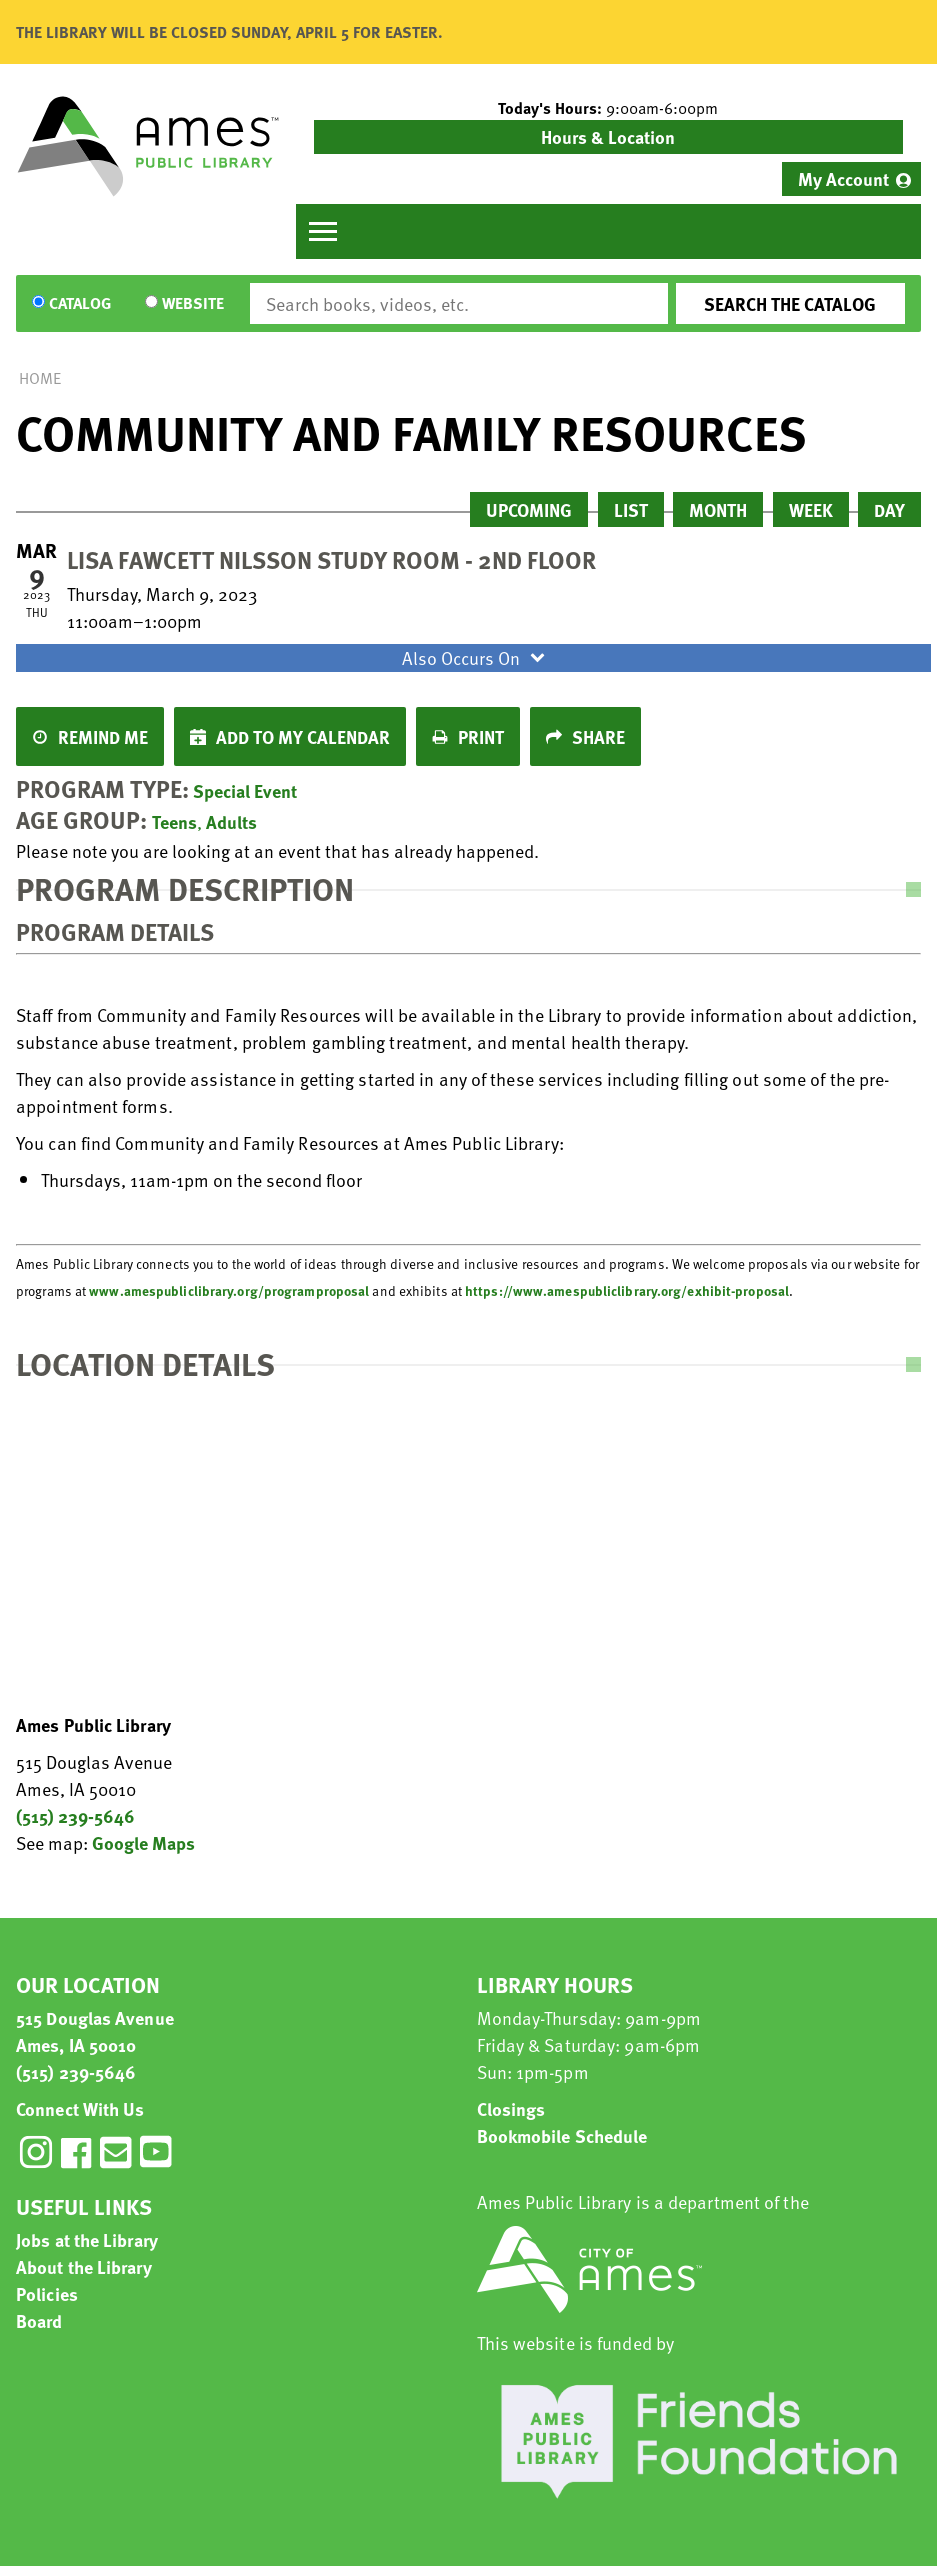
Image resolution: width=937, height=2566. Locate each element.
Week (811, 509)
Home (40, 378)
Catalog (80, 304)
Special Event (245, 790)
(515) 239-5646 (75, 1815)
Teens (174, 821)
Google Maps (143, 1842)
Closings (511, 2108)
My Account (843, 178)
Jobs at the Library (87, 2239)
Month (718, 509)
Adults (231, 821)
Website (193, 304)
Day (889, 509)
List (631, 509)
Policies (47, 2293)
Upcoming (529, 509)
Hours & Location (608, 136)
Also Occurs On (476, 657)
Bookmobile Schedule (562, 2135)
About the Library (84, 2266)
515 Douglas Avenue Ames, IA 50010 (95, 2031)
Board (39, 2320)
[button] (609, 108)
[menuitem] (851, 179)
